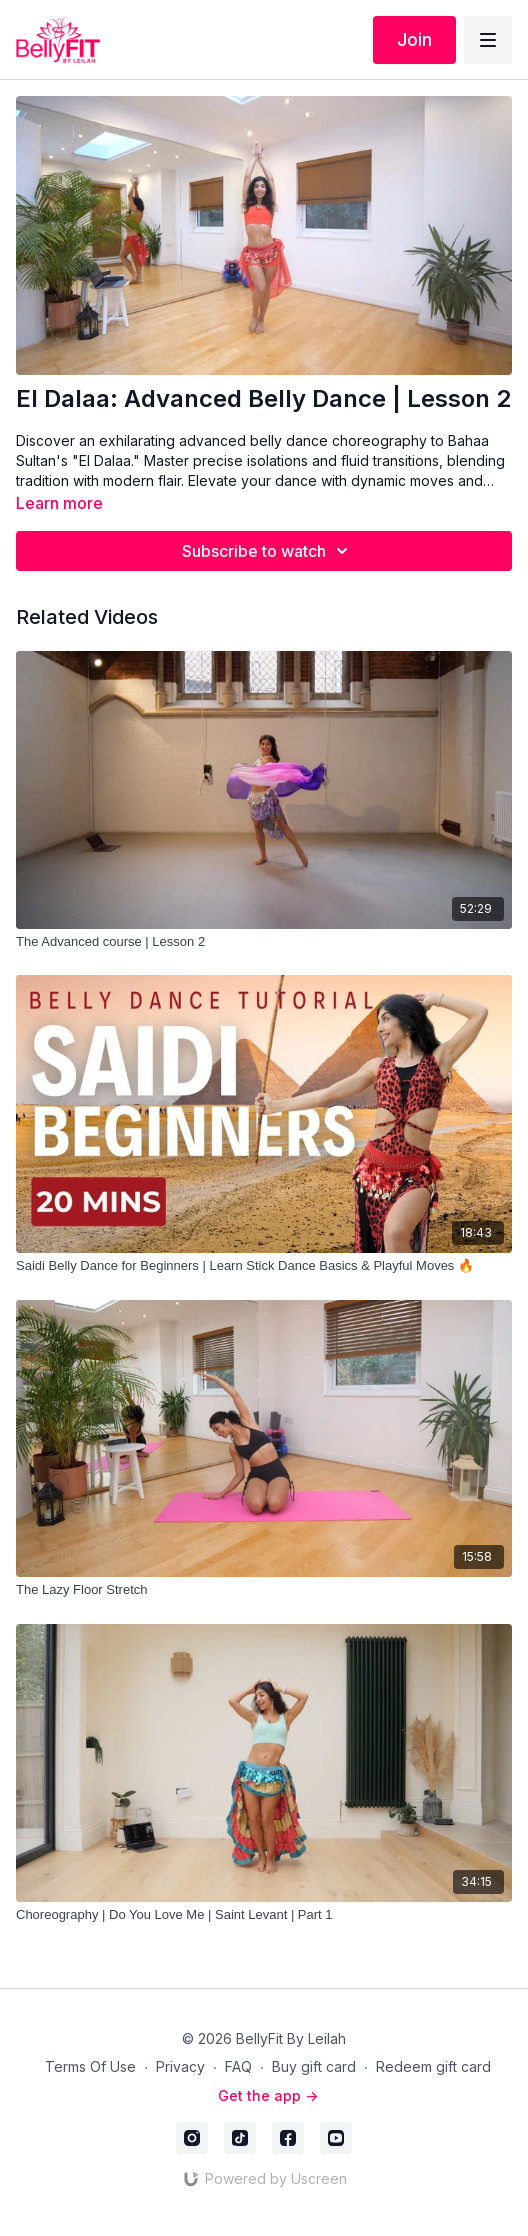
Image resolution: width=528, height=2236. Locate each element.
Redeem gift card (433, 2066)
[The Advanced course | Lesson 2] (264, 942)
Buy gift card (314, 2066)
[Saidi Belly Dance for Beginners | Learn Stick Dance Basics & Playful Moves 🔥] (264, 1266)
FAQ (238, 2066)
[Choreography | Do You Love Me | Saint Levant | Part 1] (264, 1915)
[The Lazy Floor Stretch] (264, 1590)
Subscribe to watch (268, 551)
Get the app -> (268, 2095)
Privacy (180, 2066)
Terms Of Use (90, 2066)
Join (414, 39)
